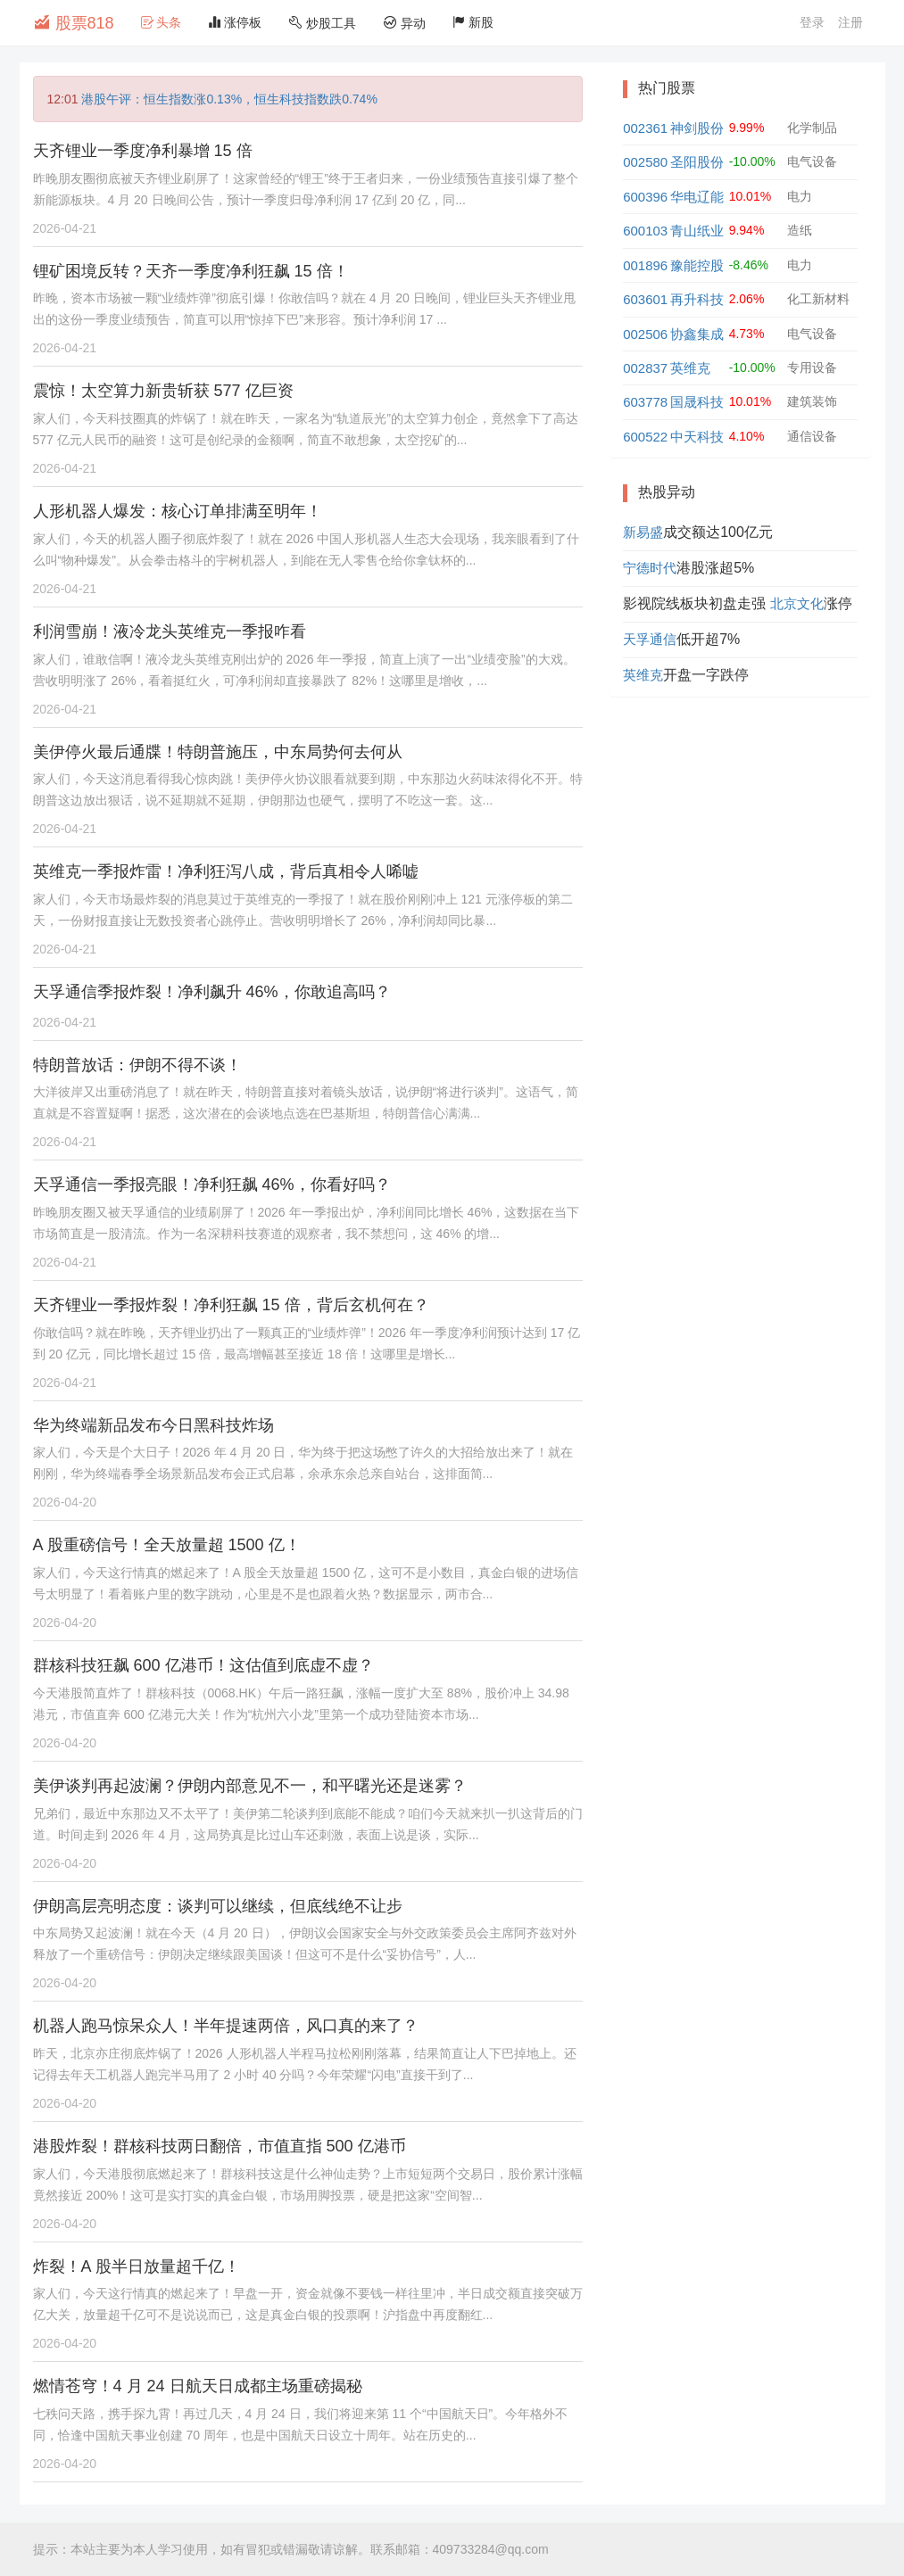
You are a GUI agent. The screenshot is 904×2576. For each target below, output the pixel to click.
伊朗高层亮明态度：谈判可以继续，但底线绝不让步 (217, 1906)
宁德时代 (649, 567)
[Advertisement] (740, 825)
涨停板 (234, 22)
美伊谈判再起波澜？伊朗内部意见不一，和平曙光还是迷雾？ (250, 1786)
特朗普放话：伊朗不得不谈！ (137, 1065)
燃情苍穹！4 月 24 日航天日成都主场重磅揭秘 (197, 2386)
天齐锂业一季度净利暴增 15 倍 (143, 151)
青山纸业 (697, 230)
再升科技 (697, 299)
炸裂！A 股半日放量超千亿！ (136, 2266)
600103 (645, 230)
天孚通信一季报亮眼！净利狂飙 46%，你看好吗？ (212, 1184)
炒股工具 (322, 22)
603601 (645, 299)
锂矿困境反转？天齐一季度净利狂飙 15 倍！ (191, 271)
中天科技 (697, 436)
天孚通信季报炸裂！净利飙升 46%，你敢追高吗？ (212, 992)
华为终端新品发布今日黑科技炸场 (153, 1425)
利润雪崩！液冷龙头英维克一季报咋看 (169, 631)
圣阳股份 (697, 161)
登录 (812, 22)
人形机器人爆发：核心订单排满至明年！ (177, 511)
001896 (645, 265)
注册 (850, 22)
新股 (472, 22)
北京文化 (797, 603)
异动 (404, 22)
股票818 (73, 22)
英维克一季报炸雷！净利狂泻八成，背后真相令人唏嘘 (226, 871)
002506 (645, 334)
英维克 (690, 368)
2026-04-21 (65, 228)
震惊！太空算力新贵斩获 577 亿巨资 (163, 391)
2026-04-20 (65, 1502)
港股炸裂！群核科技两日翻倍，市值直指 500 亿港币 (219, 2146)
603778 (645, 401)
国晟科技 (697, 401)
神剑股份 (697, 128)
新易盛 (643, 532)
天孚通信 (649, 639)
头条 (161, 22)
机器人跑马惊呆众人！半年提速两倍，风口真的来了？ (226, 2026)
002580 (645, 161)
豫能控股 (697, 265)
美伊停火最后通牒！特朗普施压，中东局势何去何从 (217, 752)
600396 (645, 196)
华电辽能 (697, 196)
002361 (645, 128)
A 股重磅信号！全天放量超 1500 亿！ (167, 1545)
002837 (645, 368)
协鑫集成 (697, 334)
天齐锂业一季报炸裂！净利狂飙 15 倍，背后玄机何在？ (231, 1305)
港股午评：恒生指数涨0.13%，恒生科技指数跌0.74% (229, 99)
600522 (645, 436)
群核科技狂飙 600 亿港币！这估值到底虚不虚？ (203, 1665)
